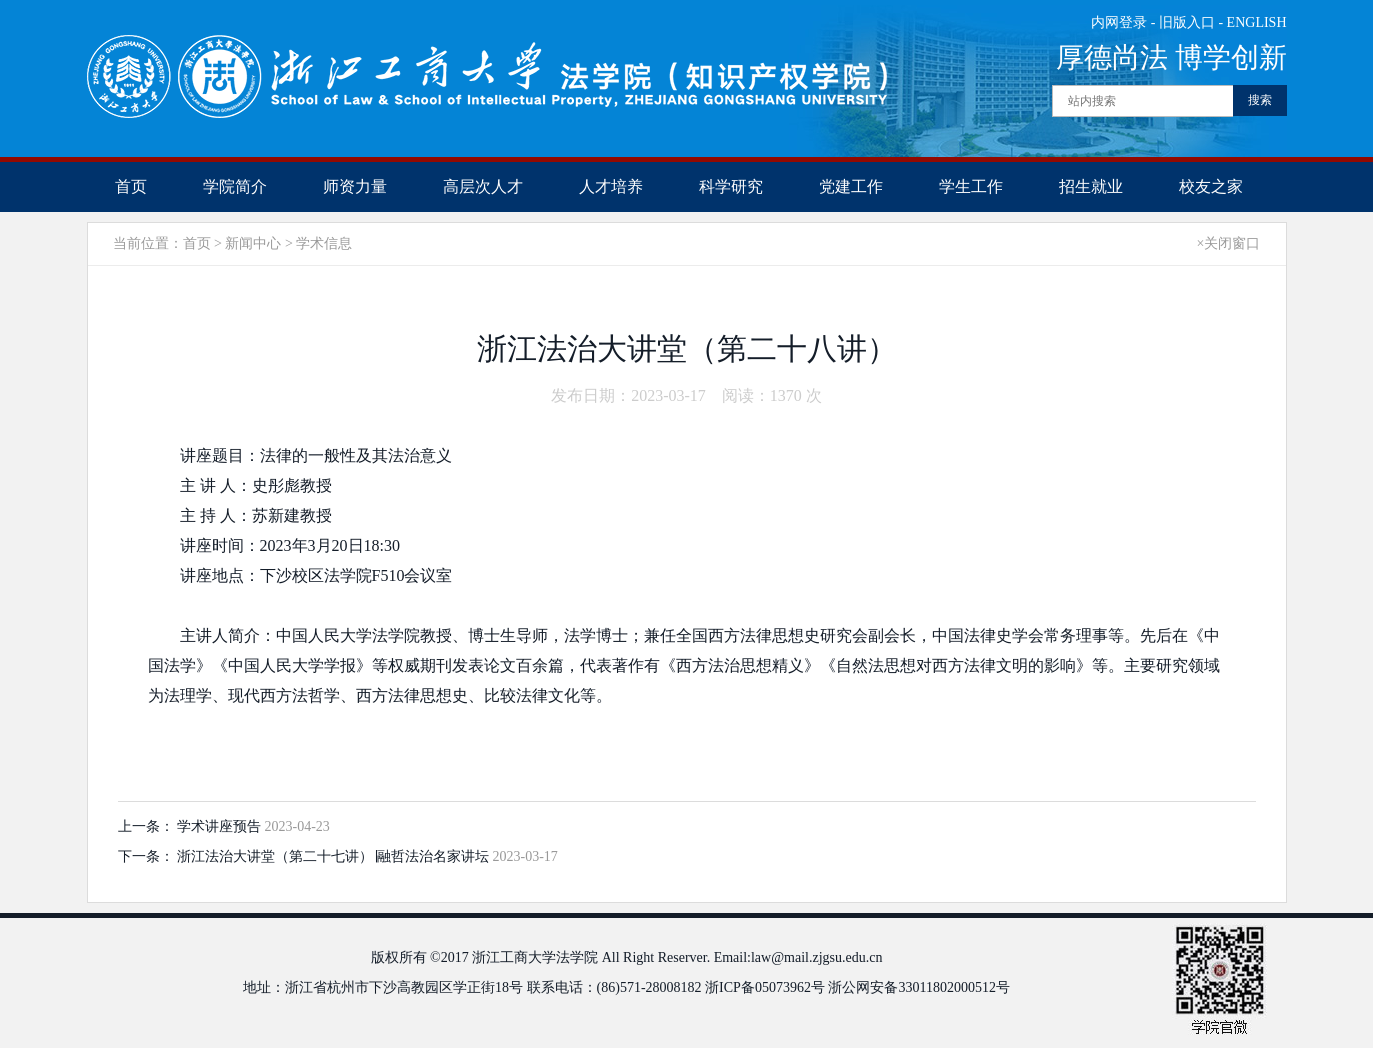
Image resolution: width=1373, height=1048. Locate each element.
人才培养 (611, 186)
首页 (131, 186)
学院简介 (235, 186)
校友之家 (1211, 186)
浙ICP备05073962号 (765, 987)
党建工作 (851, 186)
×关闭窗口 (1229, 243)
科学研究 (731, 186)
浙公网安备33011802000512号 (918, 987)
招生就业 (1091, 186)
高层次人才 (483, 186)
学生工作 (971, 186)
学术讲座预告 (221, 826)
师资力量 (355, 186)
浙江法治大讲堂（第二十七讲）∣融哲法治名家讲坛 (335, 856)
